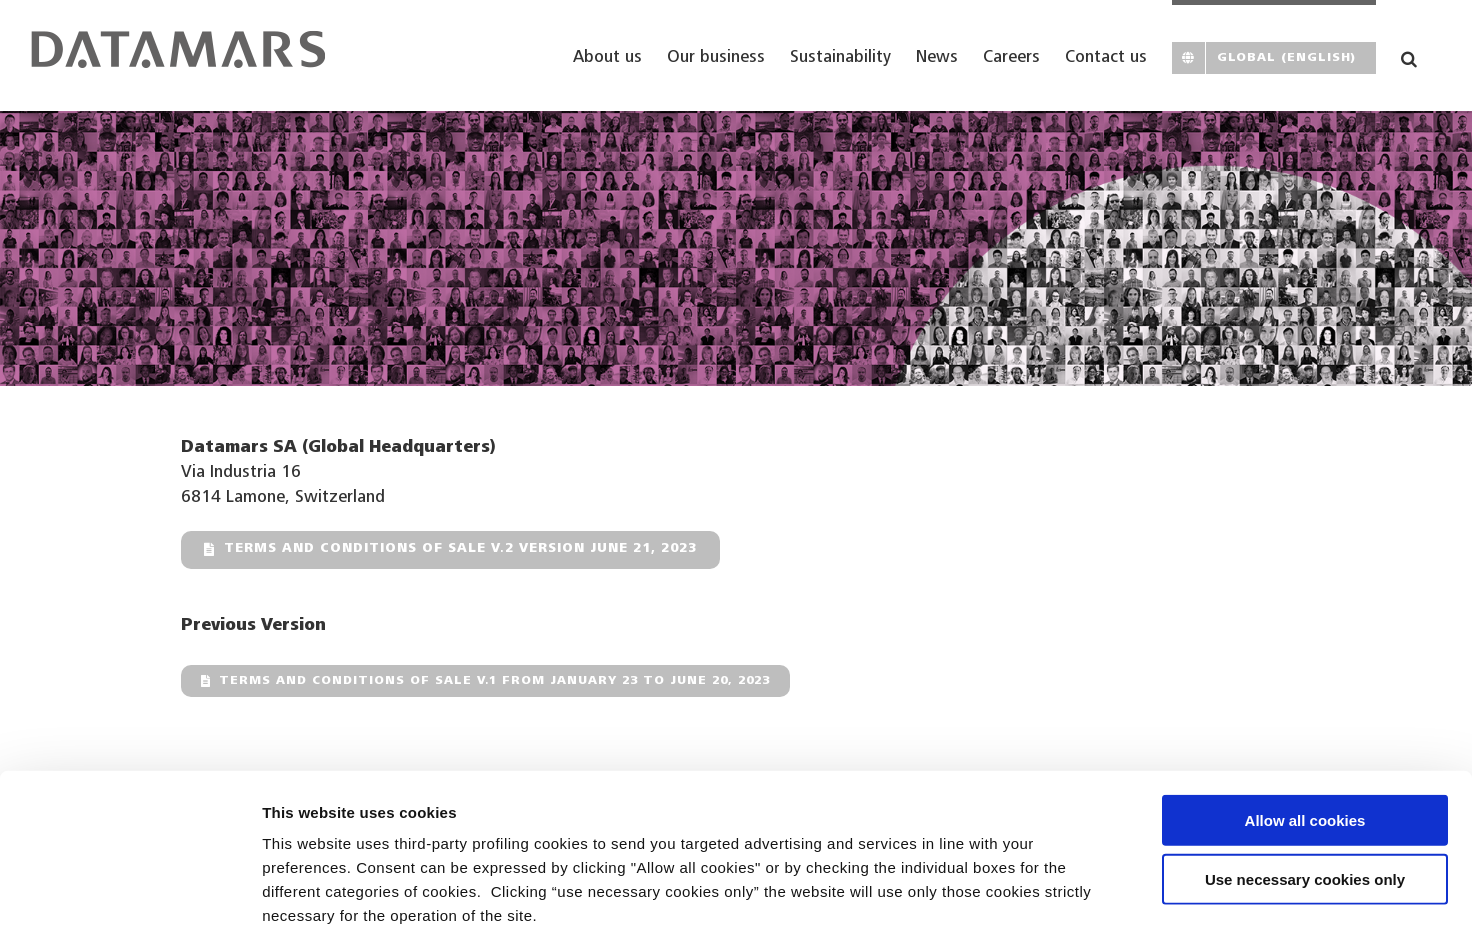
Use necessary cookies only (1305, 791)
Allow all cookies (1305, 732)
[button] (1409, 55)
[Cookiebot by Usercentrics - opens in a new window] (129, 909)
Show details (1049, 908)
